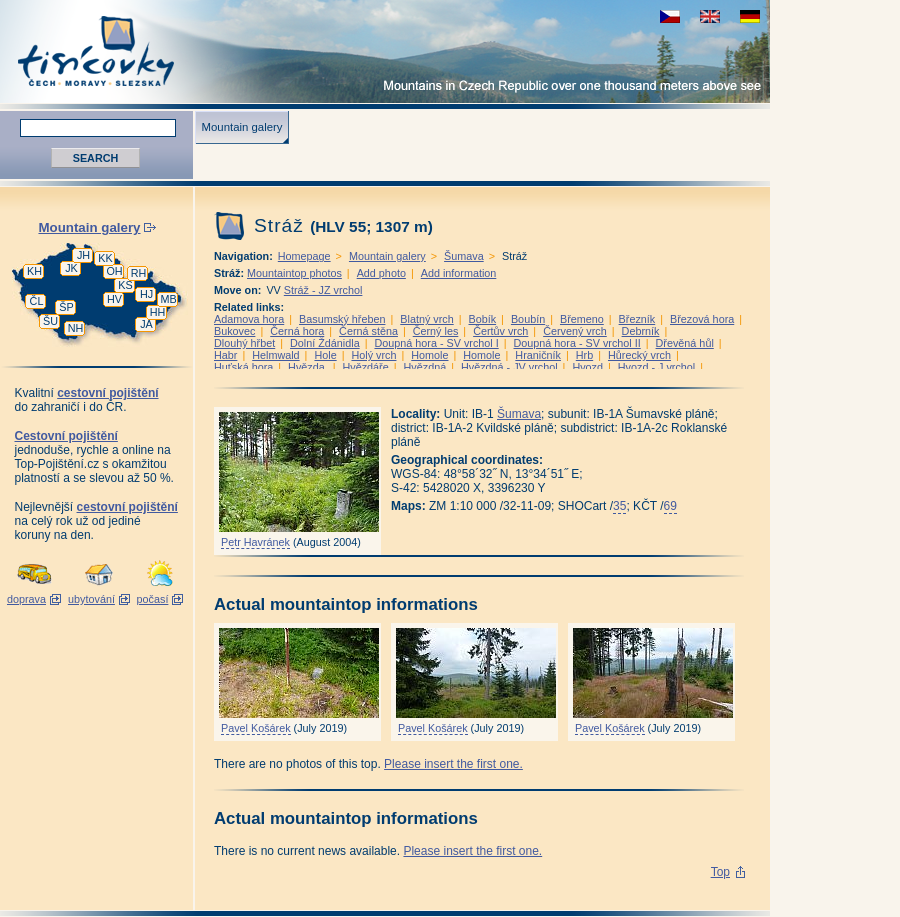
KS (125, 285)
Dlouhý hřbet (244, 343)
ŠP (66, 307)
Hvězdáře (366, 367)
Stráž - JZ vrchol (323, 290)
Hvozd (587, 367)
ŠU (50, 321)
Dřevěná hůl (685, 343)
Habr (225, 355)
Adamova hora (249, 319)
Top (720, 872)
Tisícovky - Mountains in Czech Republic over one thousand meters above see (385, 51)
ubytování (91, 599)
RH (139, 273)
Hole (325, 355)
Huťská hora (243, 367)
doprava (26, 599)
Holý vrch (373, 355)
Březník (637, 319)
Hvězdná (425, 367)
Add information (459, 273)
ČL (37, 301)
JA (146, 324)
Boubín (528, 319)
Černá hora (297, 331)
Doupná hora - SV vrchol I (436, 343)
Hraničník (538, 355)
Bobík (483, 319)
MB (168, 299)
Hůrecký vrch (639, 355)
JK (71, 268)
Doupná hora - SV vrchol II (577, 343)
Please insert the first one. (453, 764)
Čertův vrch (500, 331)
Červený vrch (575, 331)
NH (76, 328)
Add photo (381, 273)
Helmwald (275, 355)
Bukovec (234, 331)
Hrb (584, 355)
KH (34, 271)
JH (83, 255)
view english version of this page (710, 16)
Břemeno (582, 319)
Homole (429, 355)
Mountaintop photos (294, 273)
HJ (146, 294)
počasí (153, 599)
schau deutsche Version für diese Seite (750, 16)
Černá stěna (368, 331)
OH (114, 271)
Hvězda (308, 367)
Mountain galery (241, 127)
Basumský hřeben (342, 319)
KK (105, 258)
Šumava (464, 256)
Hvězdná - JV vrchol (509, 367)
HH (158, 312)
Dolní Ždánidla (325, 343)
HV (114, 299)
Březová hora (702, 319)
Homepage (304, 256)
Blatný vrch (426, 319)
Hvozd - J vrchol (656, 367)
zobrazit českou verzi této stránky (670, 16)
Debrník (641, 331)
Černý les (436, 331)
